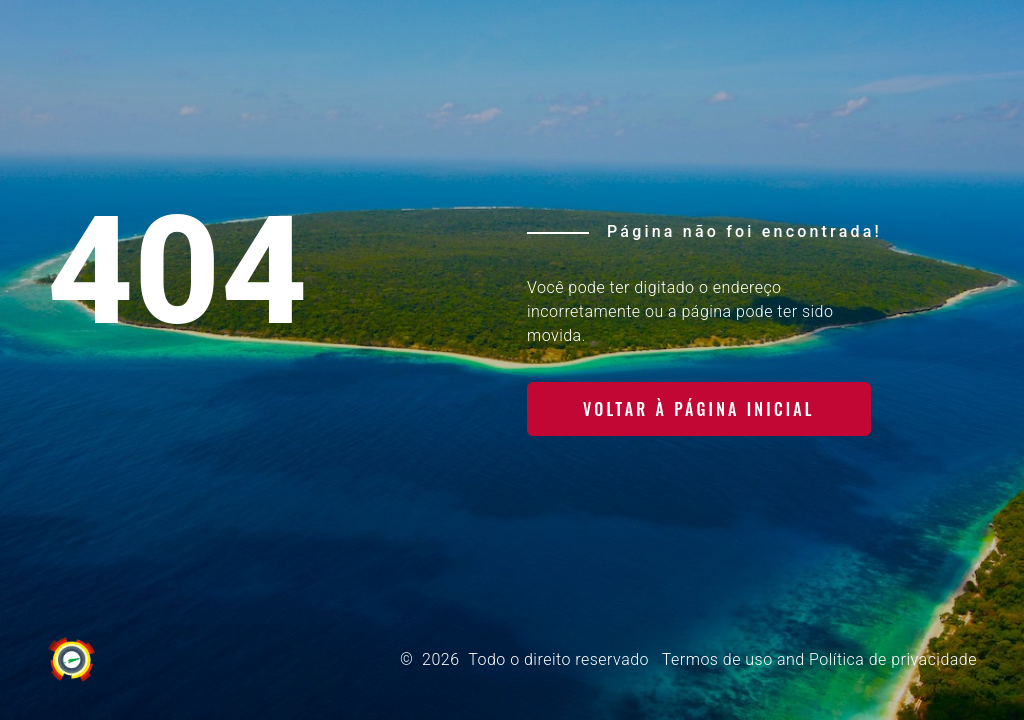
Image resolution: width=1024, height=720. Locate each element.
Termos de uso (717, 659)
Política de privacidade (893, 659)
